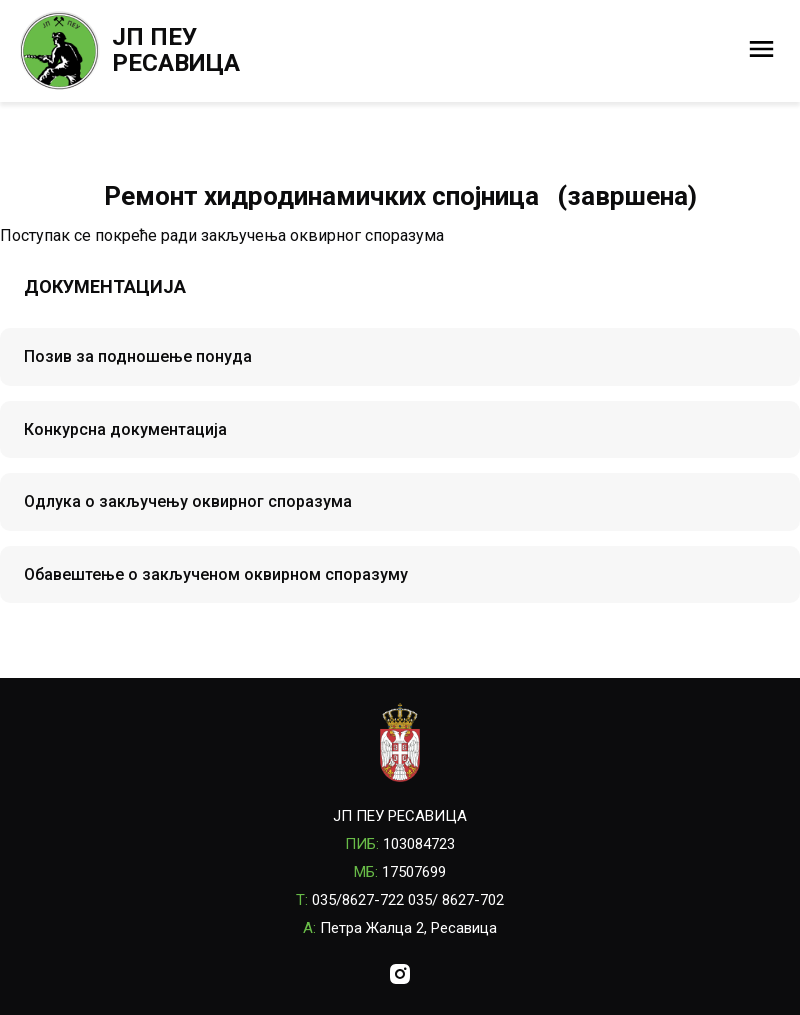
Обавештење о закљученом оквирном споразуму (216, 574)
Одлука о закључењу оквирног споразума (188, 501)
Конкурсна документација (125, 429)
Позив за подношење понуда (138, 356)
